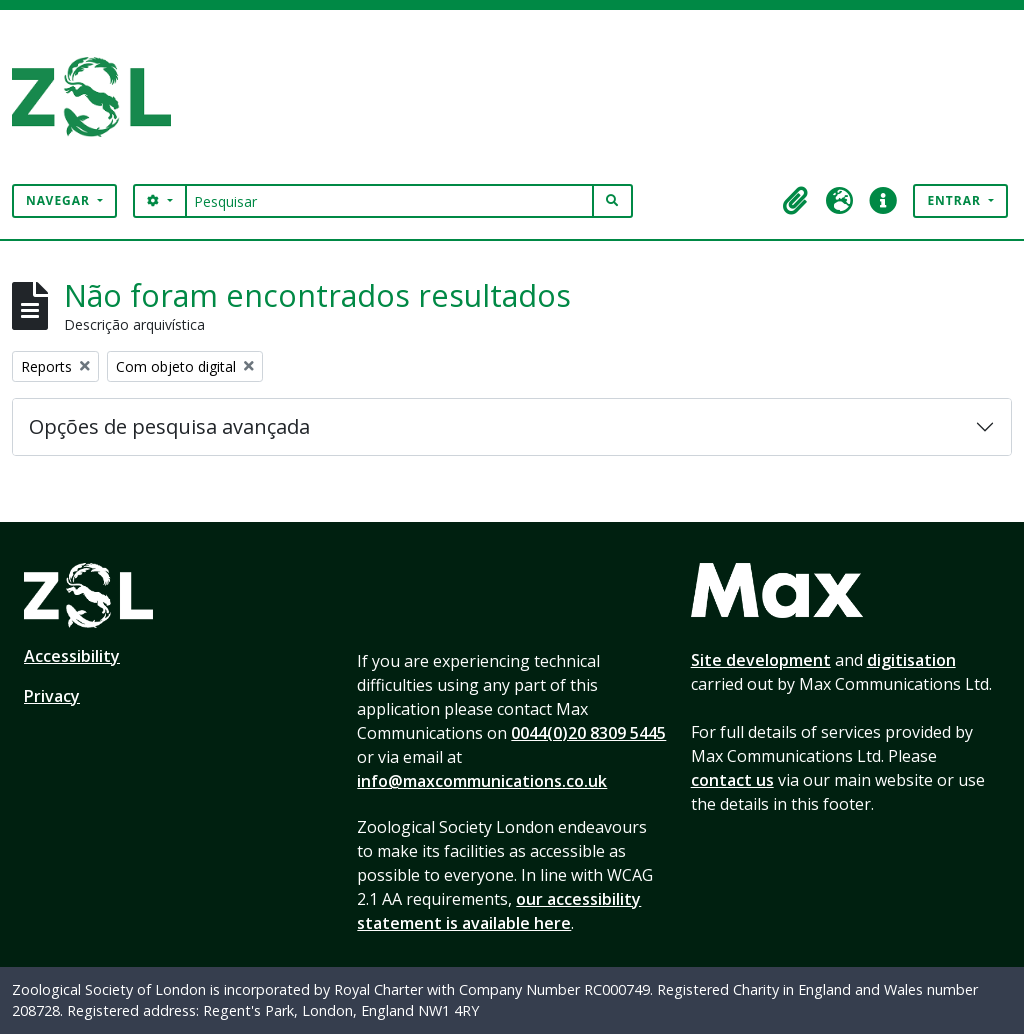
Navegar (60, 200)
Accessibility (72, 656)
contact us (732, 780)
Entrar (956, 200)
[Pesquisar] (389, 201)
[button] (795, 201)
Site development (761, 660)
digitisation (911, 660)
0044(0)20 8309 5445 (588, 733)
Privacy (52, 696)
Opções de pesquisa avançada (169, 426)
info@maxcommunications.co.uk (482, 781)
